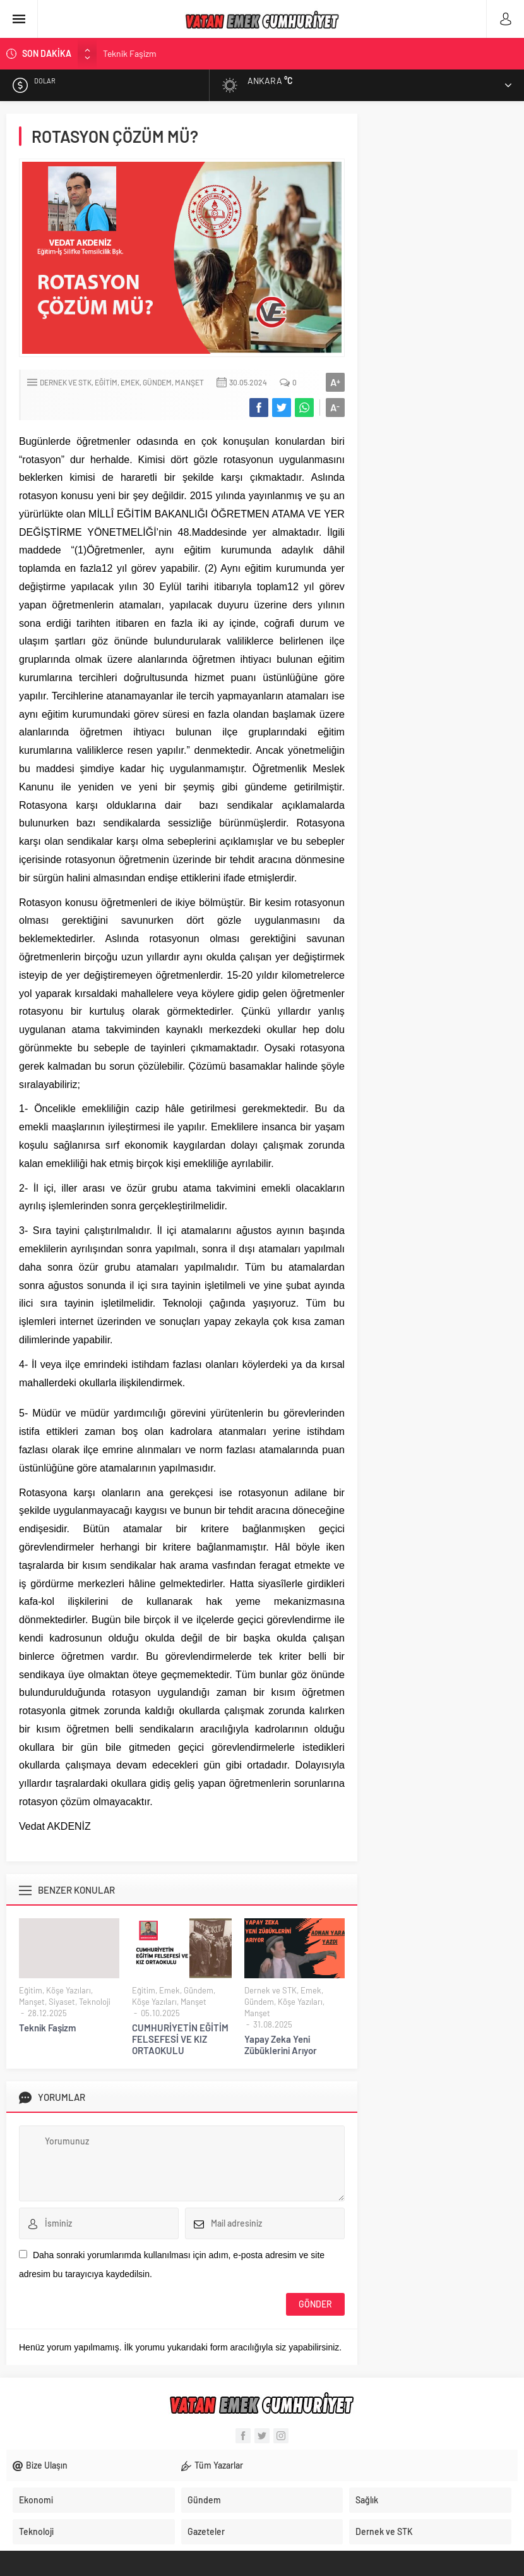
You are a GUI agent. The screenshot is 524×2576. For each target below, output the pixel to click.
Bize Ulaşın (47, 2465)
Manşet (189, 382)
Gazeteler (206, 2531)
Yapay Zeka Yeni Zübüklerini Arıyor (280, 2044)
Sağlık (366, 2499)
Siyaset (62, 2002)
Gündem (157, 382)
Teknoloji (94, 2002)
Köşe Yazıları (68, 1990)
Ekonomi (36, 2499)
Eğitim (106, 382)
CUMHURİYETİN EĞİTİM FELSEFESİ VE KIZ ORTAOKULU (180, 2039)
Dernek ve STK (66, 382)
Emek (130, 382)
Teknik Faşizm (130, 53)
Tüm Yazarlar (218, 2465)
